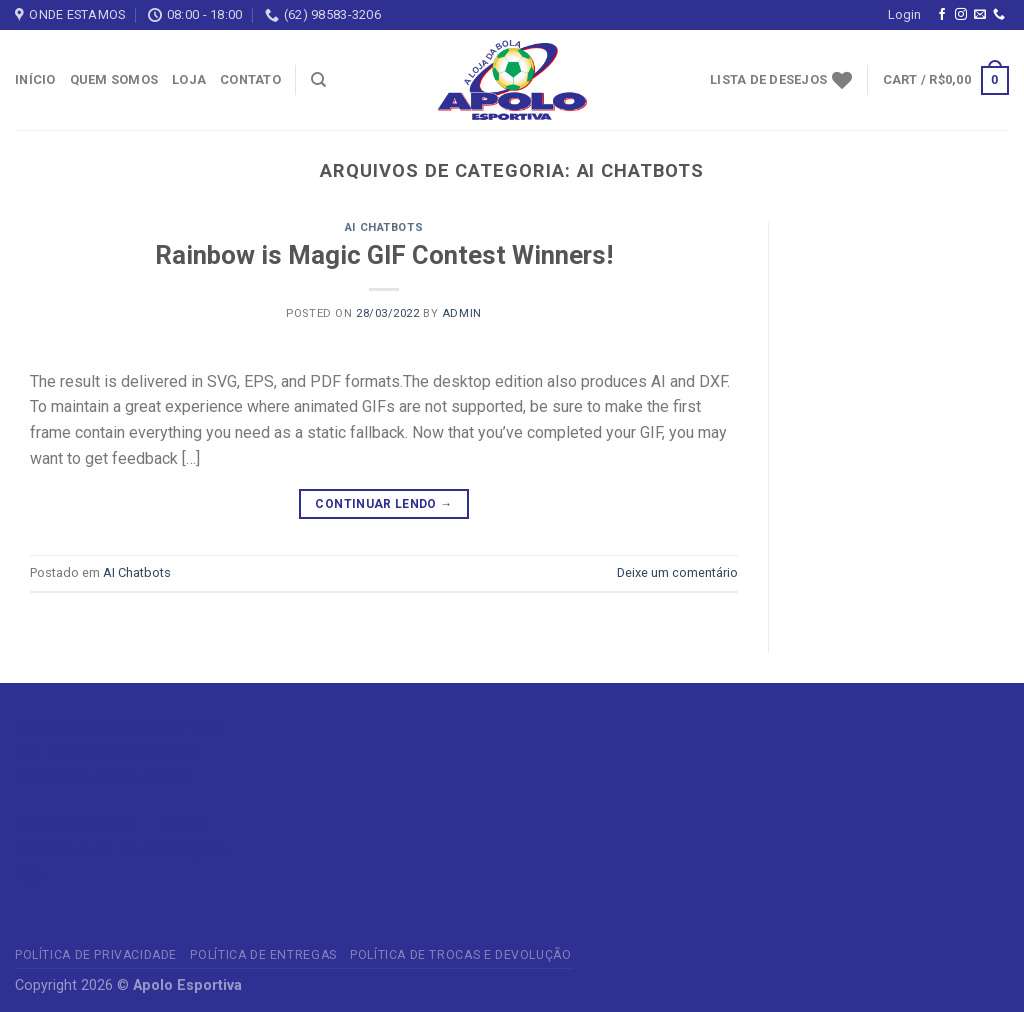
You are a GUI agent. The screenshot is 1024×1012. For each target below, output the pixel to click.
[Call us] (999, 15)
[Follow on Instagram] (961, 15)
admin (462, 313)
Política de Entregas (263, 955)
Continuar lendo (383, 504)
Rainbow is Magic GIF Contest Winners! (384, 255)
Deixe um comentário (677, 572)
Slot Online (157, 752)
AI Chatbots (384, 227)
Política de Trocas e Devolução (460, 955)
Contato (250, 79)
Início (35, 79)
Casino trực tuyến (75, 824)
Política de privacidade (96, 955)
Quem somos (114, 79)
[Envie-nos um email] (980, 15)
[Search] (318, 80)
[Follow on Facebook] (942, 15)
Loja (189, 79)
